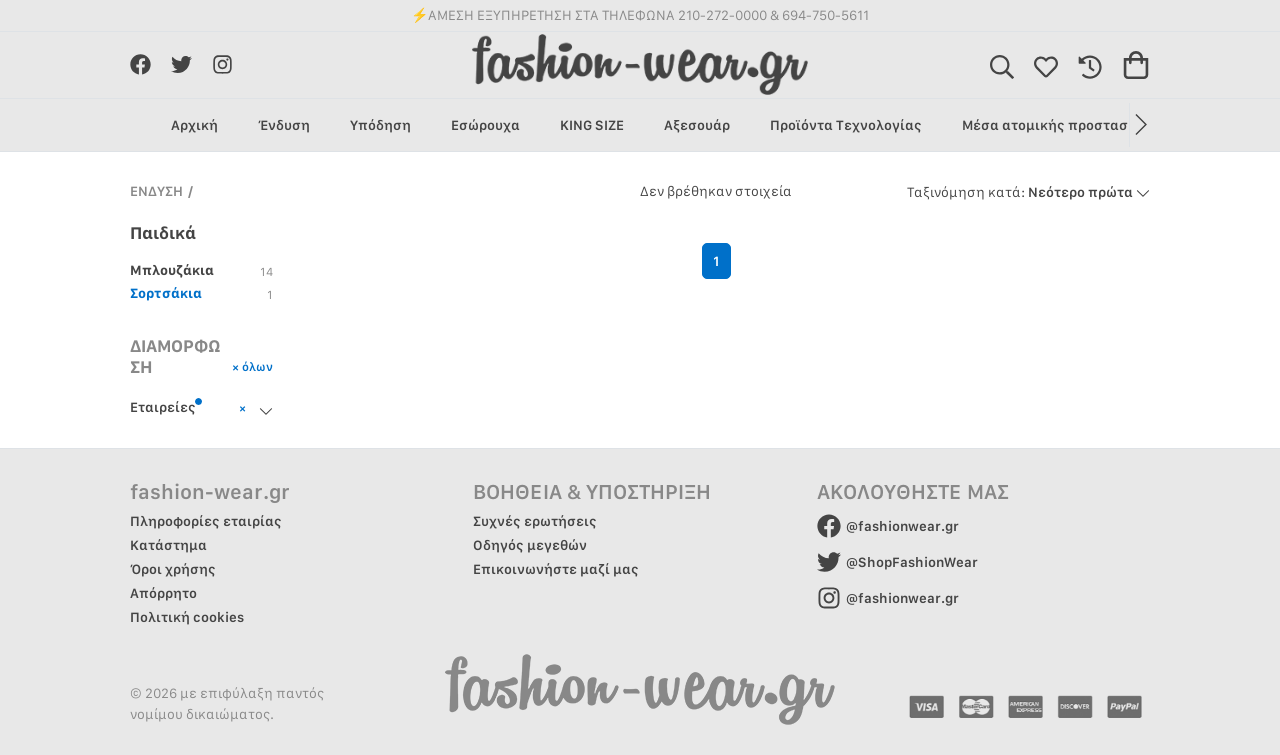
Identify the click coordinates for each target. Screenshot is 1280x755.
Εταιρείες (166, 406)
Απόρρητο (163, 593)
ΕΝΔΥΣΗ (156, 191)
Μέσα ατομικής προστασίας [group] (1056, 125)
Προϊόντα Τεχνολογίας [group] (846, 125)
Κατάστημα (168, 545)
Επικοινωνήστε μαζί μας (556, 569)
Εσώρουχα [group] (485, 125)
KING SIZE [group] (592, 125)
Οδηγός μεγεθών (530, 545)
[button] (1139, 125)
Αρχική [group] (194, 125)
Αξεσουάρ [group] (697, 125)
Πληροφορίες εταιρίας (206, 521)
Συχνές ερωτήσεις (535, 521)
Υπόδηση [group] (380, 125)
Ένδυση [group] (284, 125)
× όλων (252, 366)
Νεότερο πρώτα (1028, 192)
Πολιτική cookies (187, 617)
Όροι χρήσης (173, 569)
